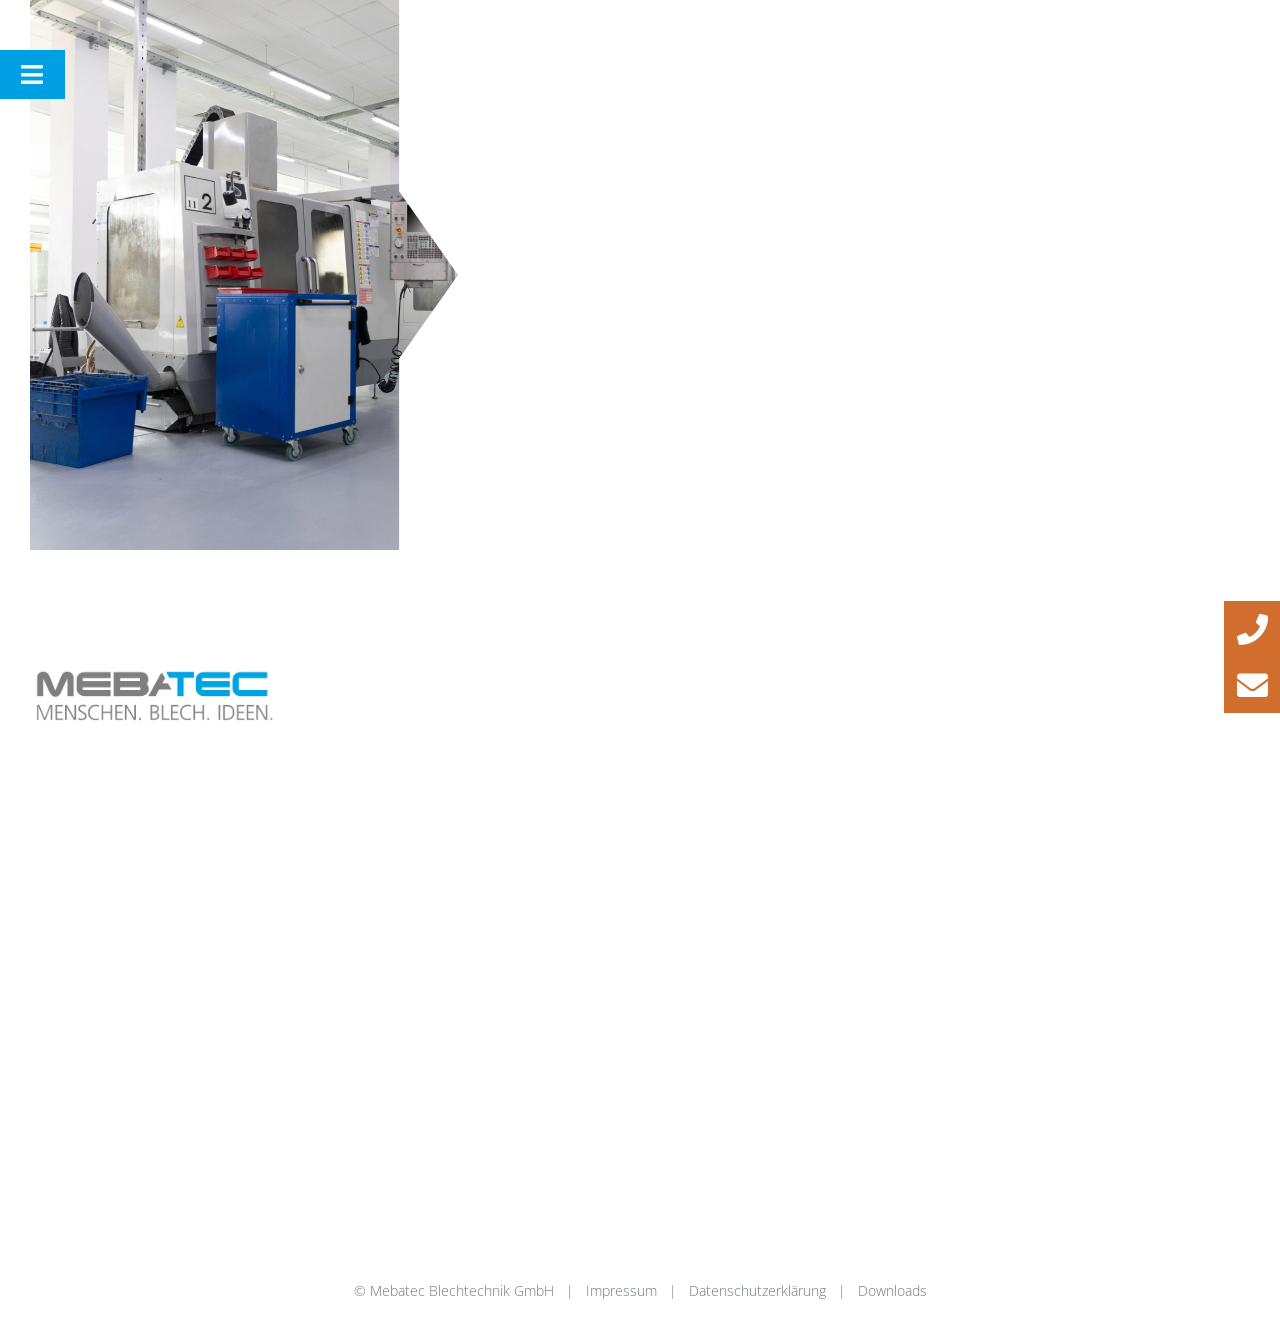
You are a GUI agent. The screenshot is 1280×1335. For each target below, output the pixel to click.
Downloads (892, 1290)
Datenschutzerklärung (757, 1290)
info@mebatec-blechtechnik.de (773, 712)
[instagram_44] (1145, 668)
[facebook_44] (1086, 668)
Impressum (621, 1290)
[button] (1252, 629)
